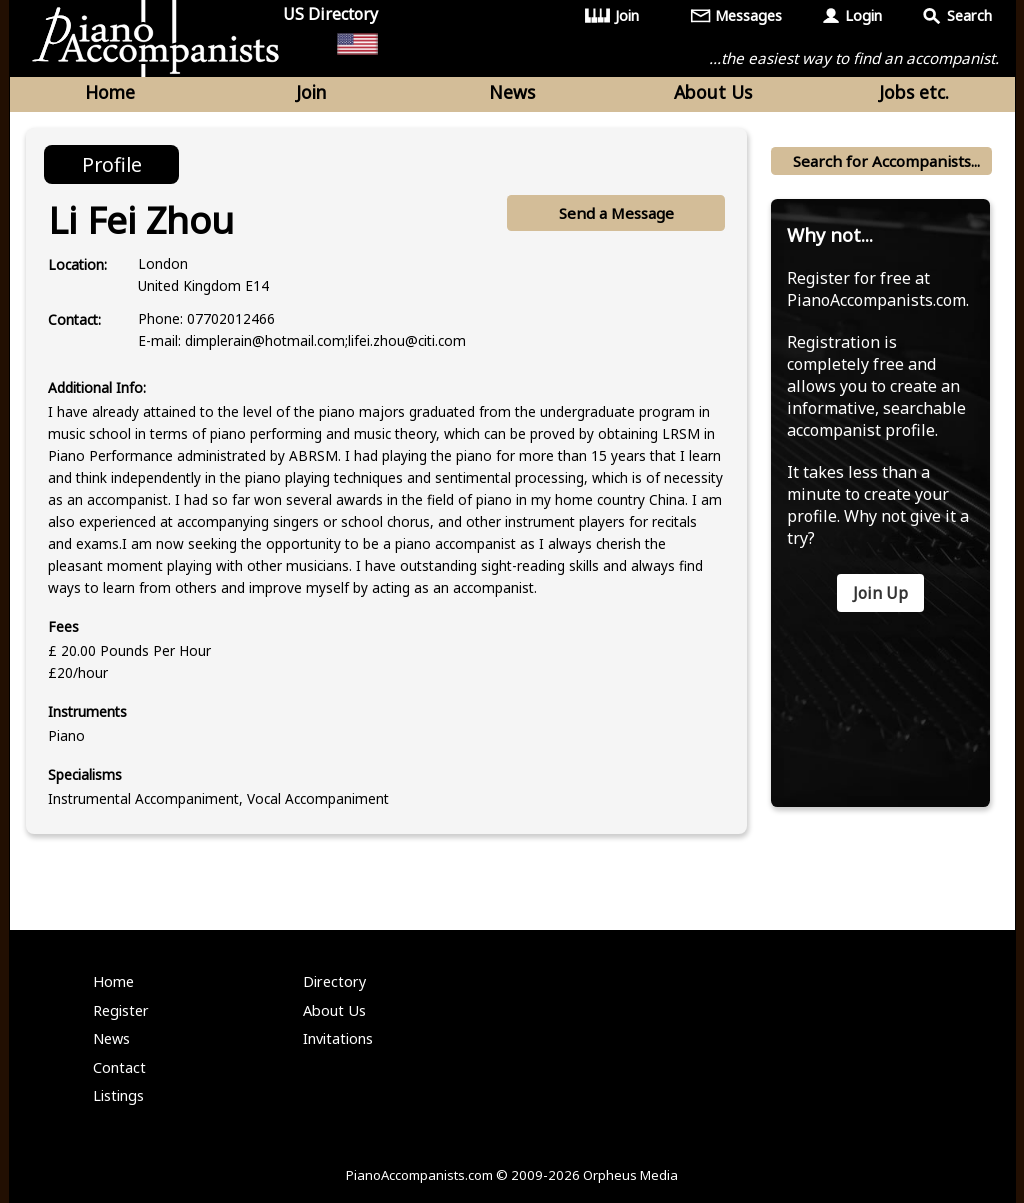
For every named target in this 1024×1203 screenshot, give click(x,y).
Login (863, 15)
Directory (334, 981)
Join (627, 15)
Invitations (338, 1038)
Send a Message (616, 213)
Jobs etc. (914, 92)
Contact (119, 1067)
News (512, 92)
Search (969, 15)
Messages (748, 15)
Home (110, 92)
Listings (118, 1095)
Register (121, 1010)
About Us (713, 92)
